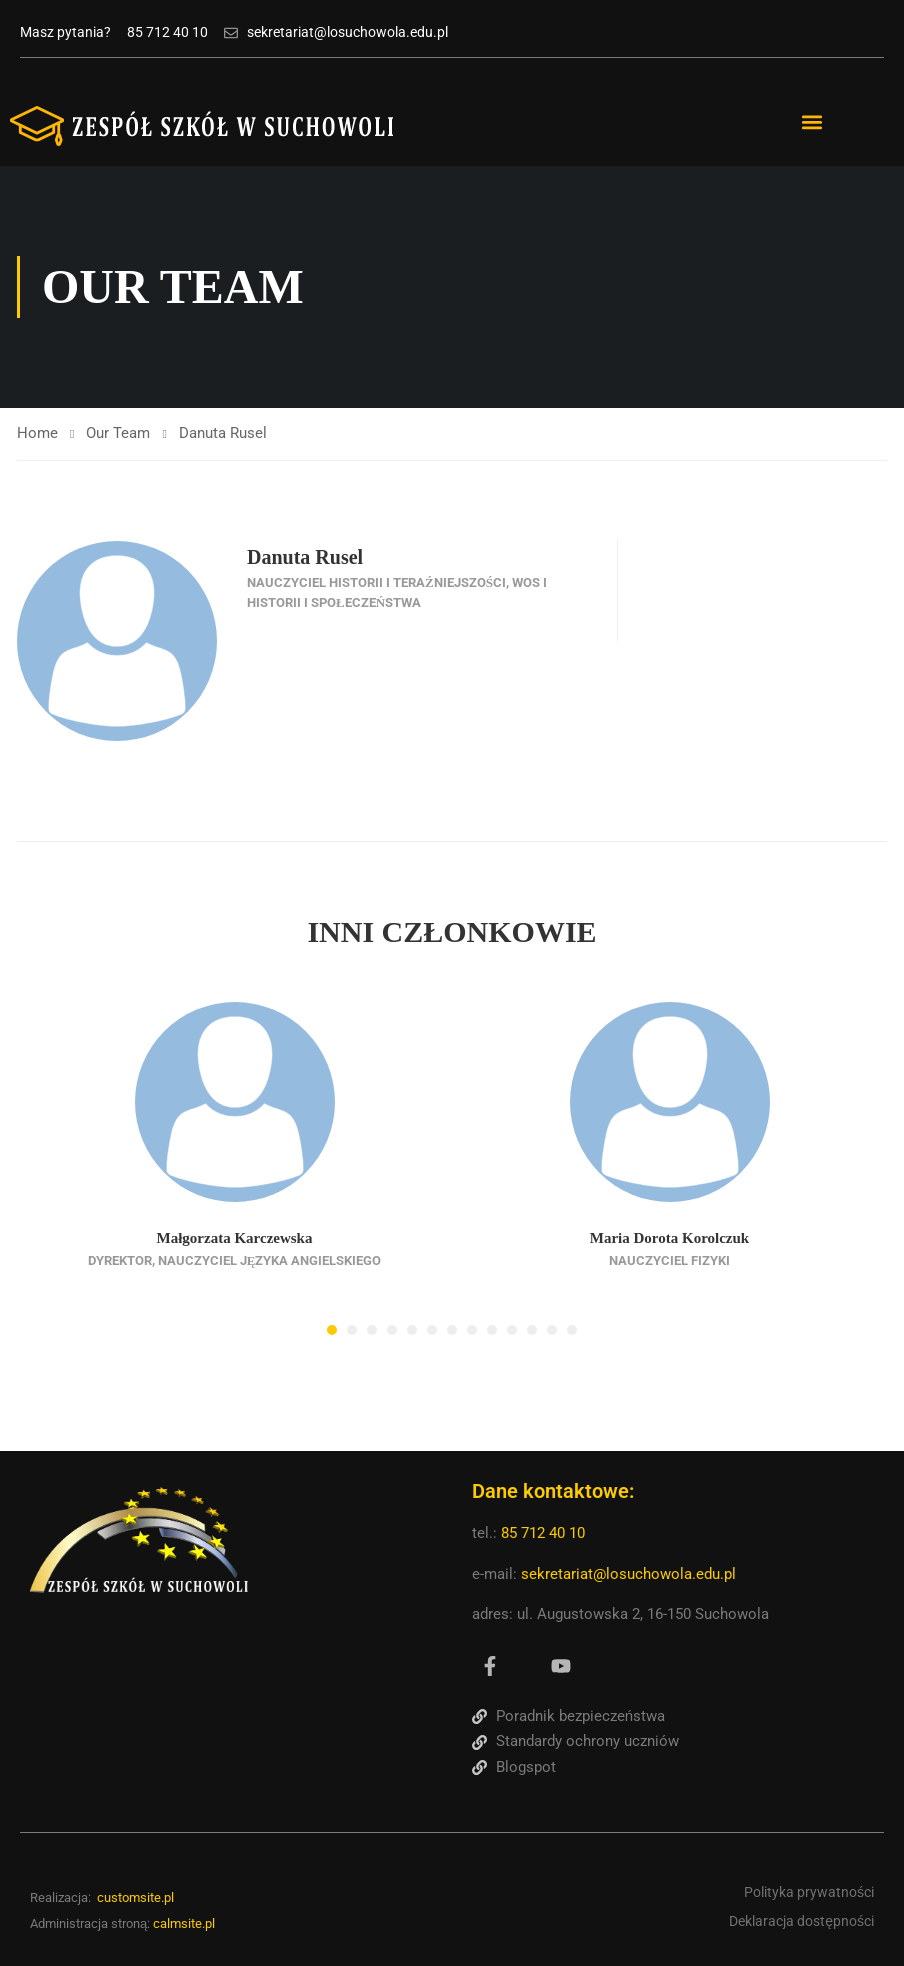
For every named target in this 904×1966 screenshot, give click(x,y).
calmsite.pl (184, 1923)
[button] (812, 122)
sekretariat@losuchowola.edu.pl (628, 1574)
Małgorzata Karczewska (235, 1238)
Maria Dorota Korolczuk (669, 1238)
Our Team (118, 433)
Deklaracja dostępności (801, 1920)
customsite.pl (135, 1897)
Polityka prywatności (809, 1892)
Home (37, 433)
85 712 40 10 (545, 1533)
